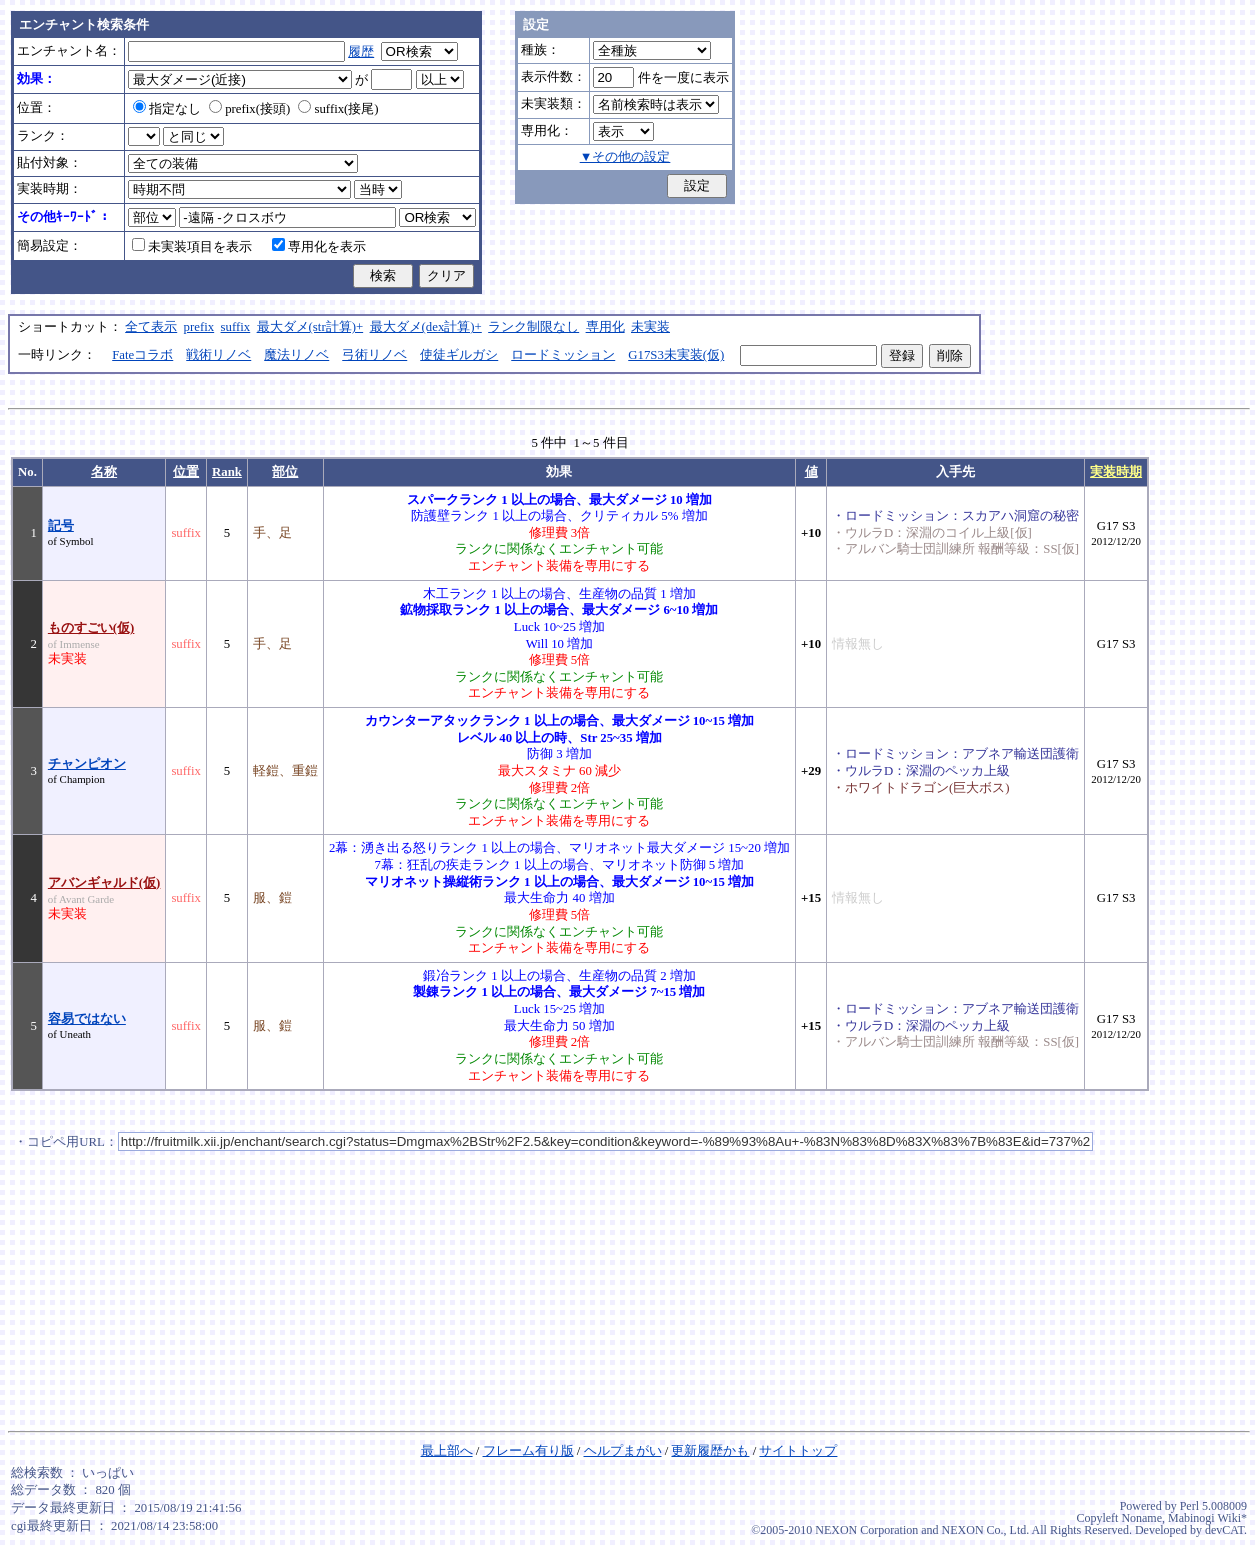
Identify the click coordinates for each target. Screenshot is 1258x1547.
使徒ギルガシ (459, 355)
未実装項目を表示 (192, 247)
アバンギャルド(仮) (104, 883)
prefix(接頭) (249, 109)
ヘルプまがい (623, 1451)
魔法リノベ (296, 355)
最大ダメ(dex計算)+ (426, 327)
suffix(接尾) (338, 109)
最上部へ (447, 1451)
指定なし (167, 109)
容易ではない (87, 1019)
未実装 (650, 327)
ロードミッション (563, 355)
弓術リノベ (374, 355)
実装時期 (1116, 472)
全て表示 (151, 327)
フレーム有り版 (528, 1451)
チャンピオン (87, 764)
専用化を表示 (319, 247)
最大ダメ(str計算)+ (310, 327)
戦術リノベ (218, 355)
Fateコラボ (142, 355)
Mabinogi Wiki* (1207, 1518)
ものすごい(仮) (91, 628)
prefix (199, 327)
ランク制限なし (533, 327)
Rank (227, 472)
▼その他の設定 (625, 157)
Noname (1141, 1518)
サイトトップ (798, 1451)
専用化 (605, 327)
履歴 (361, 52)
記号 (61, 526)
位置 (186, 472)
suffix (236, 327)
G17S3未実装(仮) (676, 355)
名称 (104, 472)
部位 (285, 472)
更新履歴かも (710, 1451)
